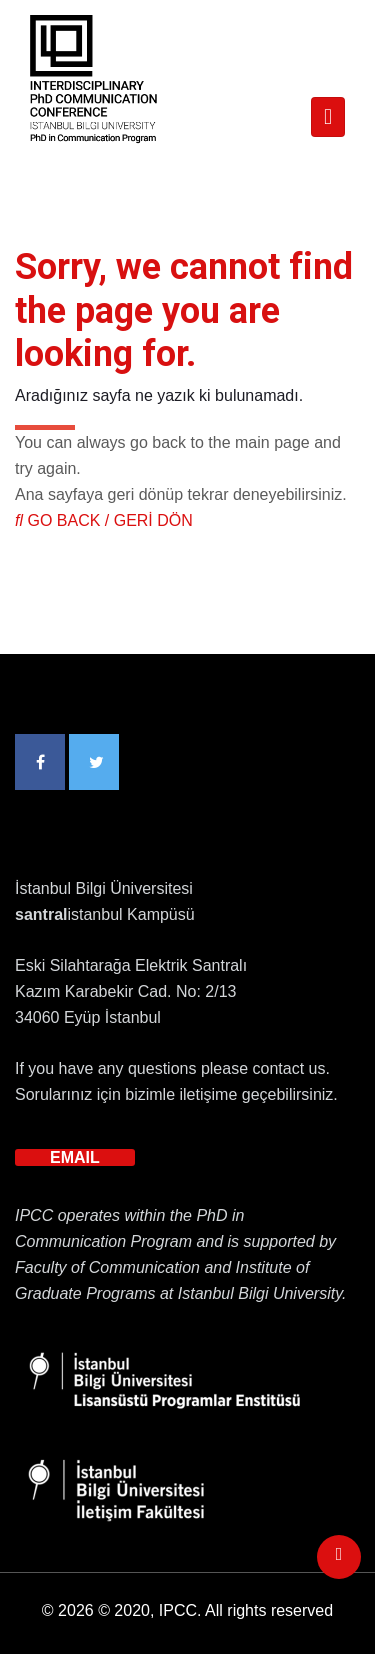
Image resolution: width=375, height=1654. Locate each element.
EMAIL (75, 1157)
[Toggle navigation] (328, 117)
